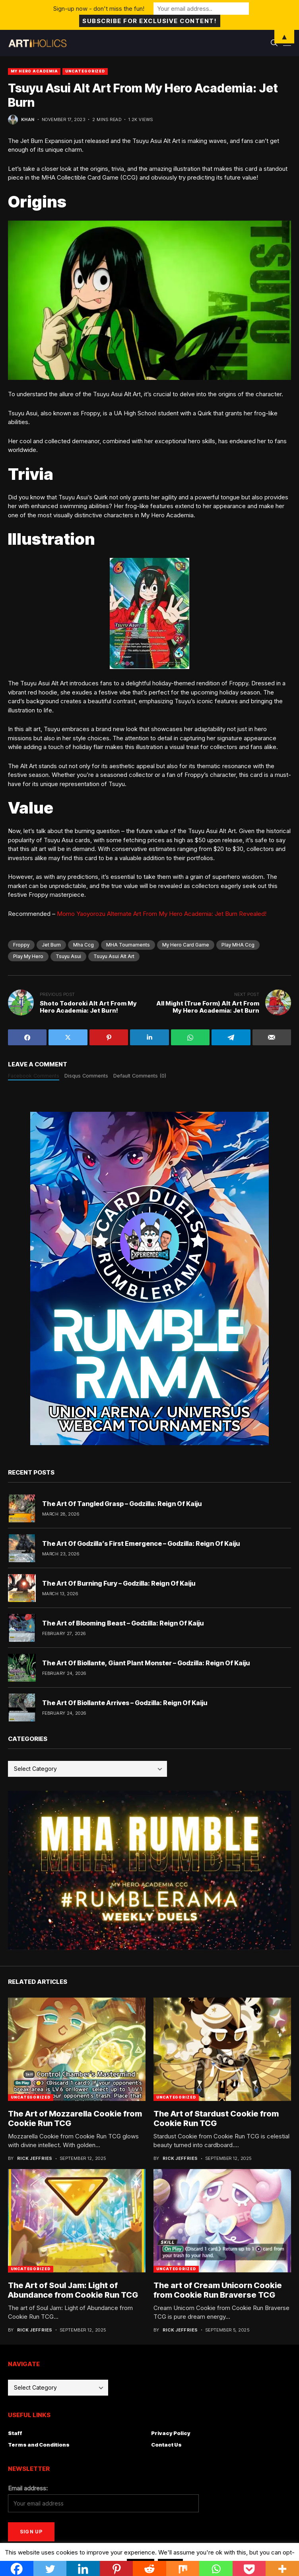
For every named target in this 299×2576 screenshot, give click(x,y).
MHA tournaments (128, 945)
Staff (15, 2433)
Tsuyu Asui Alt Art (113, 956)
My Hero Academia (34, 71)
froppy (21, 945)
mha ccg (83, 945)
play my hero (28, 956)
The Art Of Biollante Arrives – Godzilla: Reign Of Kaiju (124, 1703)
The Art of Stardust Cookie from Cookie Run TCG (216, 2118)
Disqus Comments (86, 1076)
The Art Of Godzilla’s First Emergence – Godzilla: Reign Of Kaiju (141, 1543)
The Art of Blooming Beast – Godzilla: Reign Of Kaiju (123, 1623)
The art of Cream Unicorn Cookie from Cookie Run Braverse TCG (217, 2290)
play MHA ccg (237, 945)
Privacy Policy (170, 2433)
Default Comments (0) (139, 1076)
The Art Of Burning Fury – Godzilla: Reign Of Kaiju (118, 1583)
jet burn (51, 945)
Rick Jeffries (34, 2158)
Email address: (28, 2488)
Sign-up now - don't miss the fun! (98, 8)
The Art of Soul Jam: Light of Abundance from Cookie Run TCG (73, 2290)
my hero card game (185, 945)
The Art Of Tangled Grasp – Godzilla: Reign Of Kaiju (122, 1504)
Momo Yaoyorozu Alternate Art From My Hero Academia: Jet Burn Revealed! (161, 913)
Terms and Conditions (39, 2444)
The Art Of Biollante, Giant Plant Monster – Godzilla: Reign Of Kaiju (146, 1663)
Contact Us (166, 2444)
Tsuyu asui (68, 956)
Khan (28, 119)
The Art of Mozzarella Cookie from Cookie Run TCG (75, 2118)
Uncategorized (85, 71)
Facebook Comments (33, 1076)
